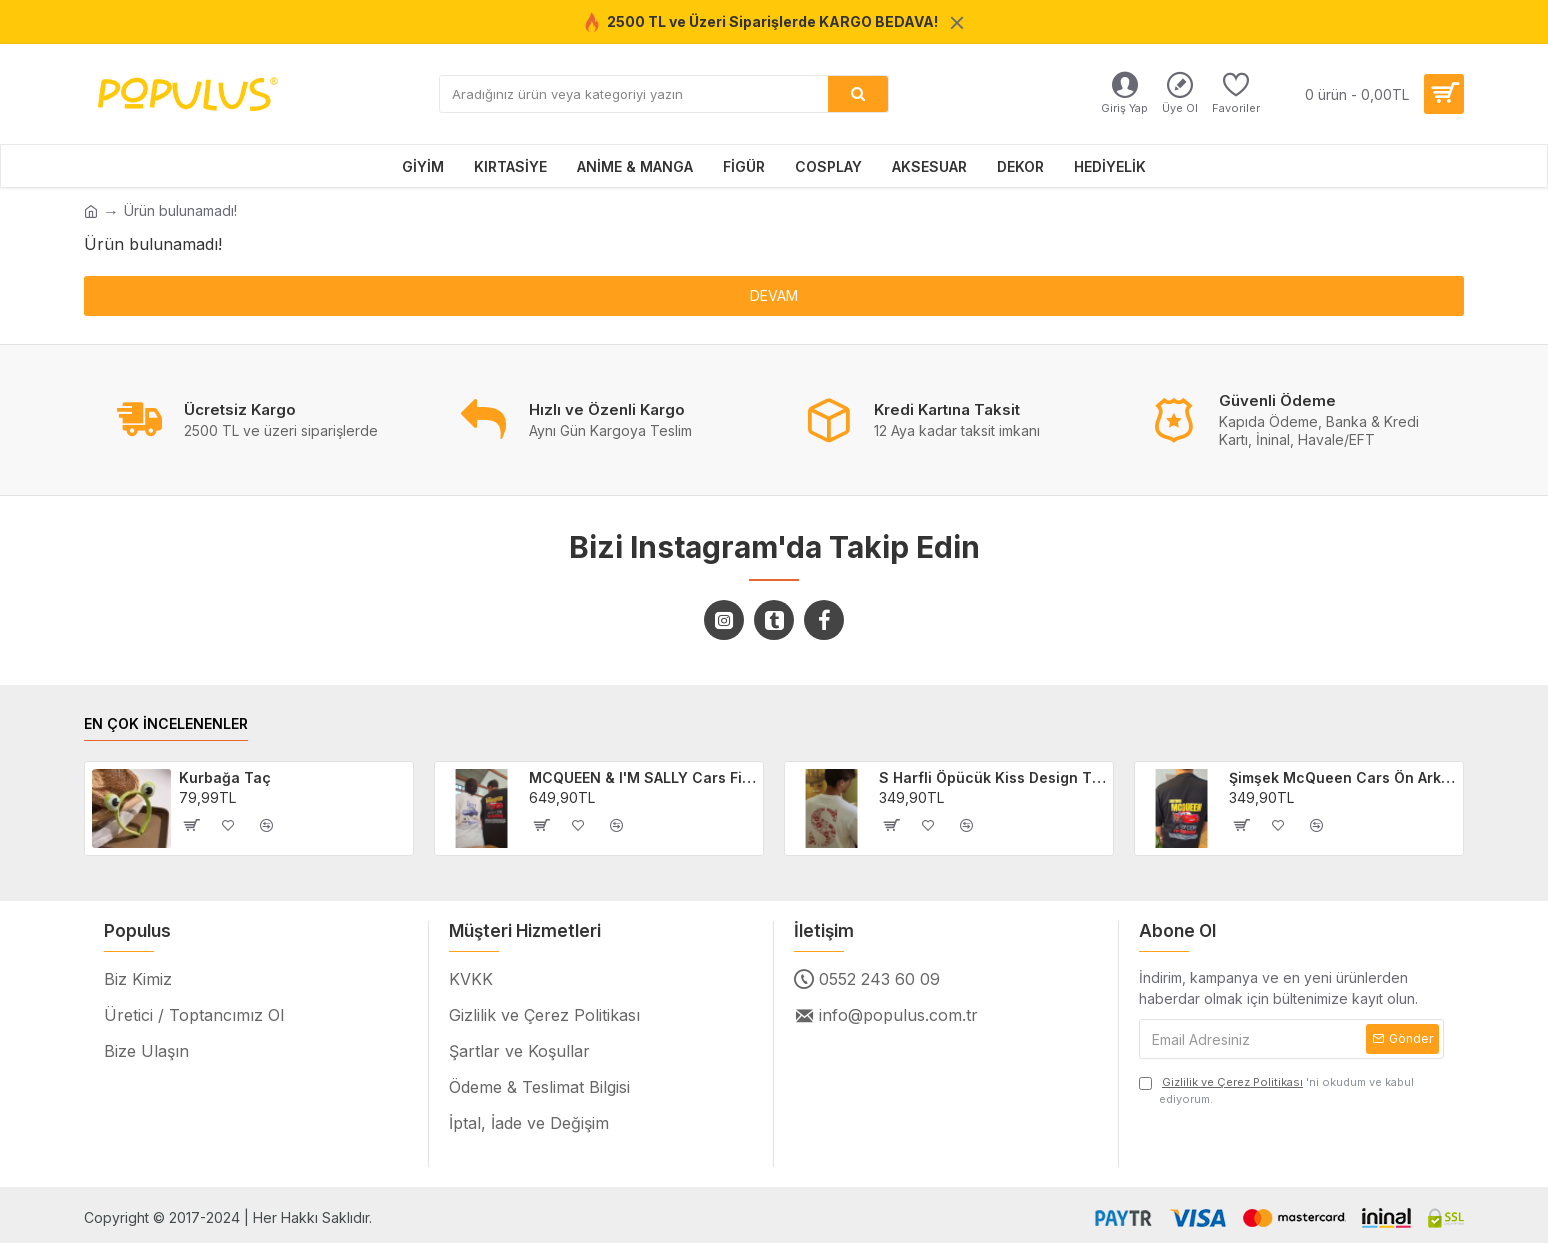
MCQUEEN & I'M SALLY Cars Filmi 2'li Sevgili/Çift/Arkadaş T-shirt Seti (643, 777)
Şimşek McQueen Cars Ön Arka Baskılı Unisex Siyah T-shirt (1343, 777)
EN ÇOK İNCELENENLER (166, 723)
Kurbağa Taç (225, 777)
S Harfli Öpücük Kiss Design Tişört (993, 777)
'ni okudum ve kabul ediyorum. (1276, 1090)
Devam (774, 295)
